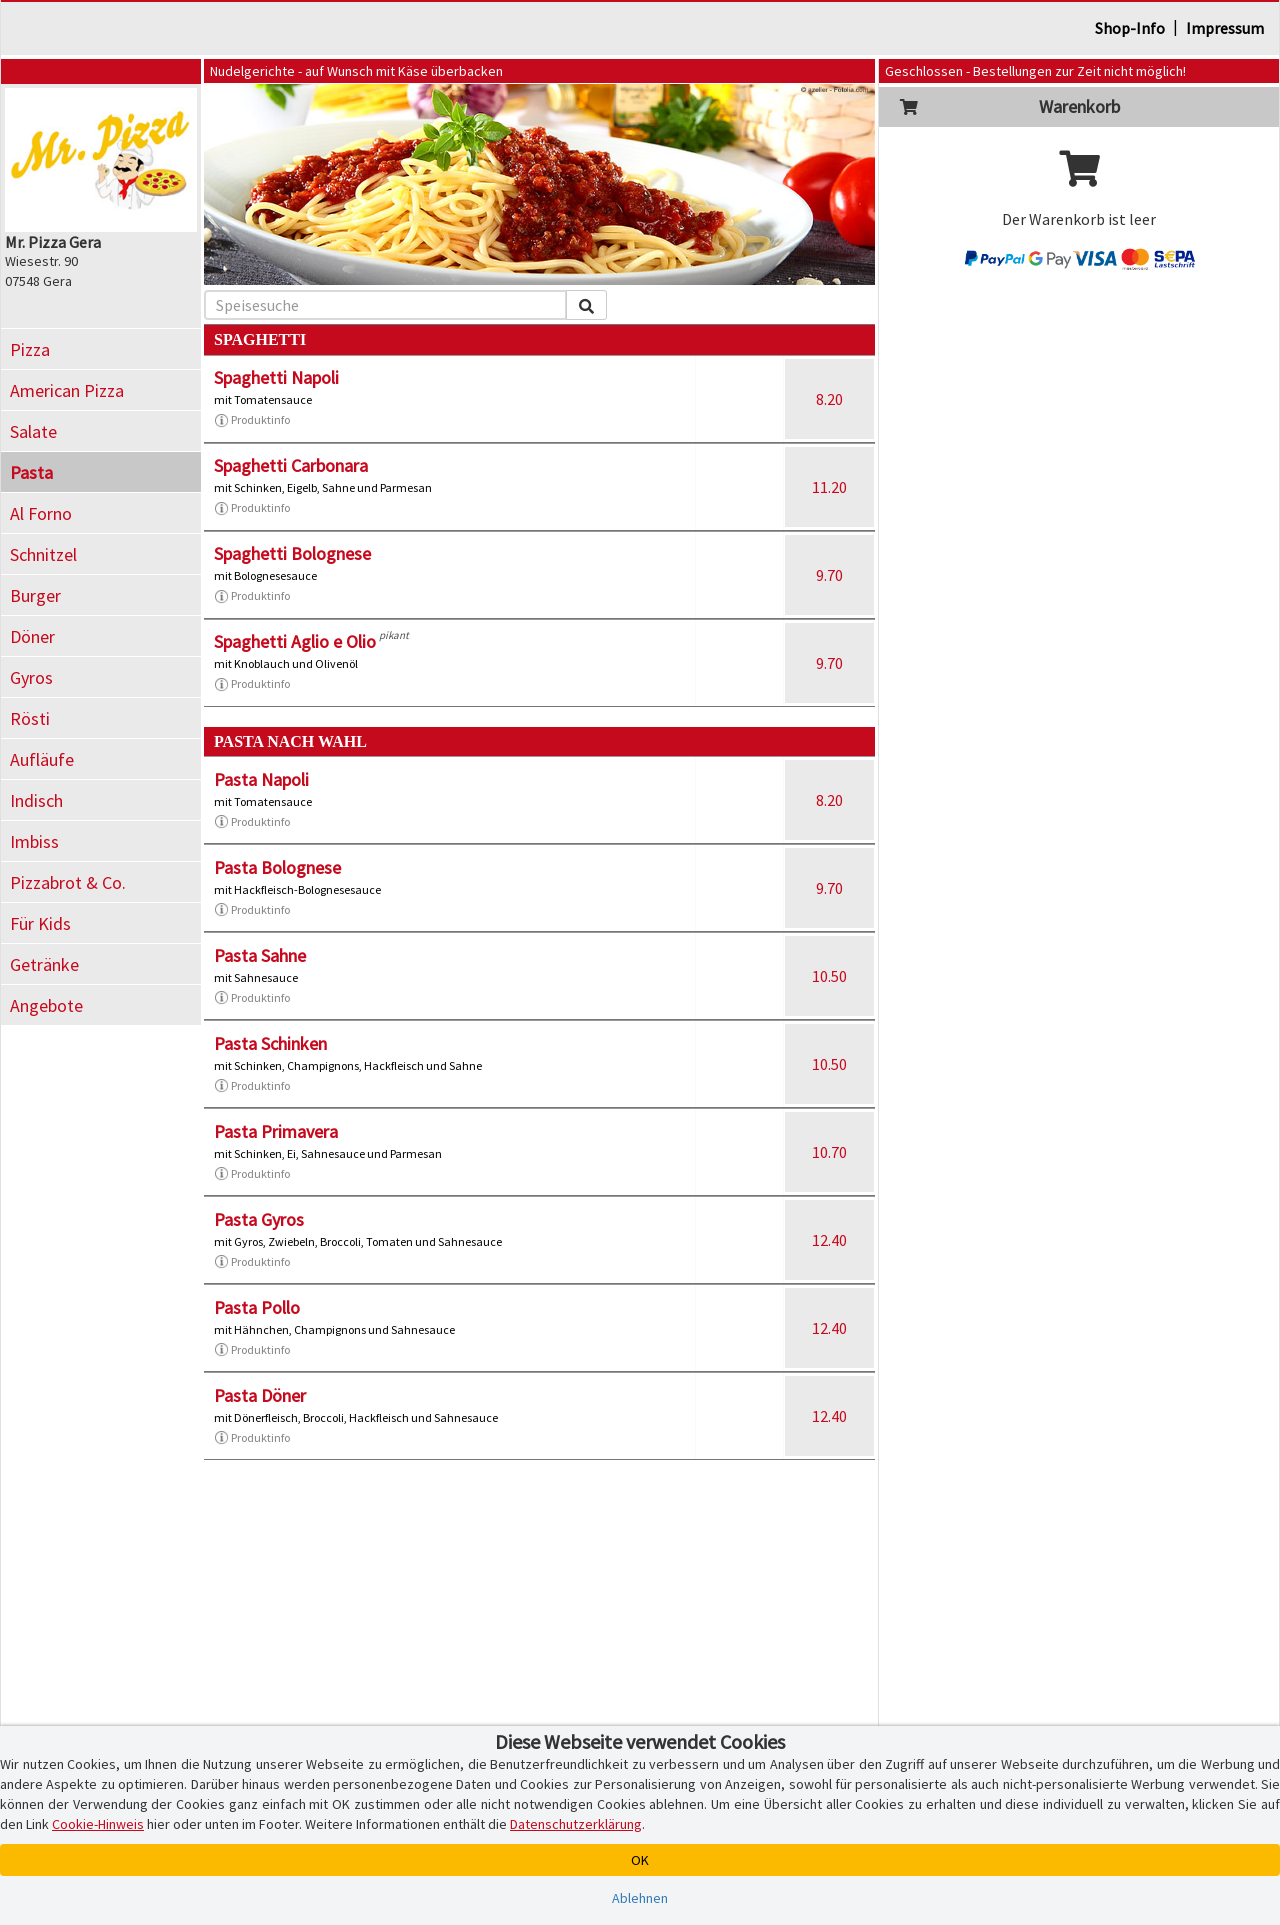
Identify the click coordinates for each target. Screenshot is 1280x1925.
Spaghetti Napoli (276, 377)
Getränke (44, 964)
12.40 (829, 1240)
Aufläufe (42, 759)
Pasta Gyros (259, 1219)
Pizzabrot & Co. (68, 882)
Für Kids (40, 923)
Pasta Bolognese (277, 867)
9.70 (829, 575)
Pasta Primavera (276, 1131)
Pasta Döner (260, 1395)
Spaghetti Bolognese (292, 553)
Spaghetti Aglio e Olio (295, 641)
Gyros (31, 677)
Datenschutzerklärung (576, 1824)
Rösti (30, 718)
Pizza (30, 349)
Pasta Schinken (270, 1043)
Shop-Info (1130, 28)
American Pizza (67, 390)
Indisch (36, 800)
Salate (33, 431)
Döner (32, 636)
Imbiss (34, 841)
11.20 (829, 487)
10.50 (829, 976)
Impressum (1225, 28)
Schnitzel (43, 554)
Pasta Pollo (257, 1307)
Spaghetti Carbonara (291, 465)
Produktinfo (252, 420)
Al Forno (41, 513)
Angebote (46, 1005)
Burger (35, 595)
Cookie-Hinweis (98, 1824)
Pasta (31, 472)
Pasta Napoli (261, 779)
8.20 (829, 399)
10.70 (829, 1152)
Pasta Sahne (260, 955)
